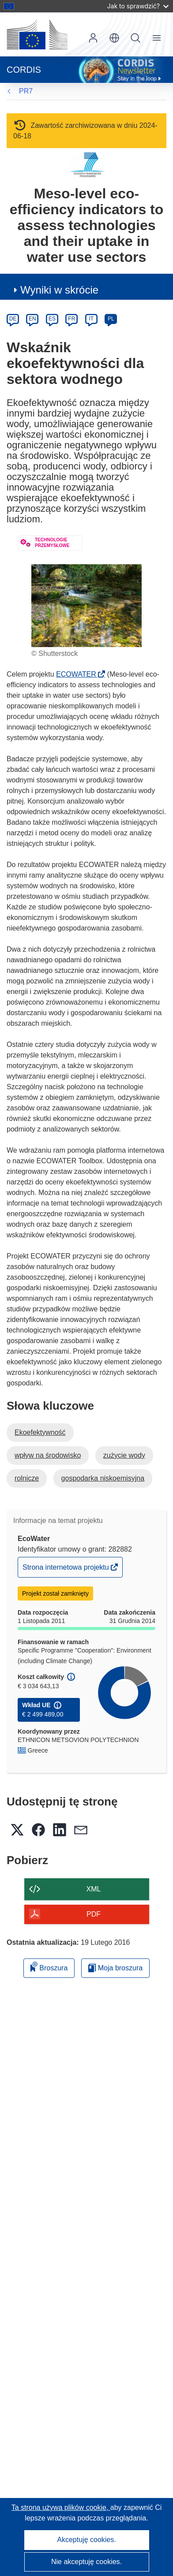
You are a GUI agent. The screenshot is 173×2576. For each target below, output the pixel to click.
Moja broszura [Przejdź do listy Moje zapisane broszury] (115, 1968)
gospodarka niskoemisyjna (103, 1478)
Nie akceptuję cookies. (86, 2561)
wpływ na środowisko (48, 1455)
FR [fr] (71, 319)
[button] (114, 38)
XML (93, 1889)
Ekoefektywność (40, 1432)
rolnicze (27, 1478)
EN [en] (32, 319)
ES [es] (52, 319)
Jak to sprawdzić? (138, 6)
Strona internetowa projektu (66, 1569)
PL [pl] (111, 319)
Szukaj (135, 38)
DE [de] (13, 319)
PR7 (26, 91)
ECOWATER (79, 674)
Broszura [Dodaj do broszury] (49, 1967)
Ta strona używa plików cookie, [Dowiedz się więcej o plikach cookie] (60, 2507)
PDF (93, 1914)
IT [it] (91, 319)
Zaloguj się (93, 38)
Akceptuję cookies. (86, 2539)
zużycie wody (124, 1455)
